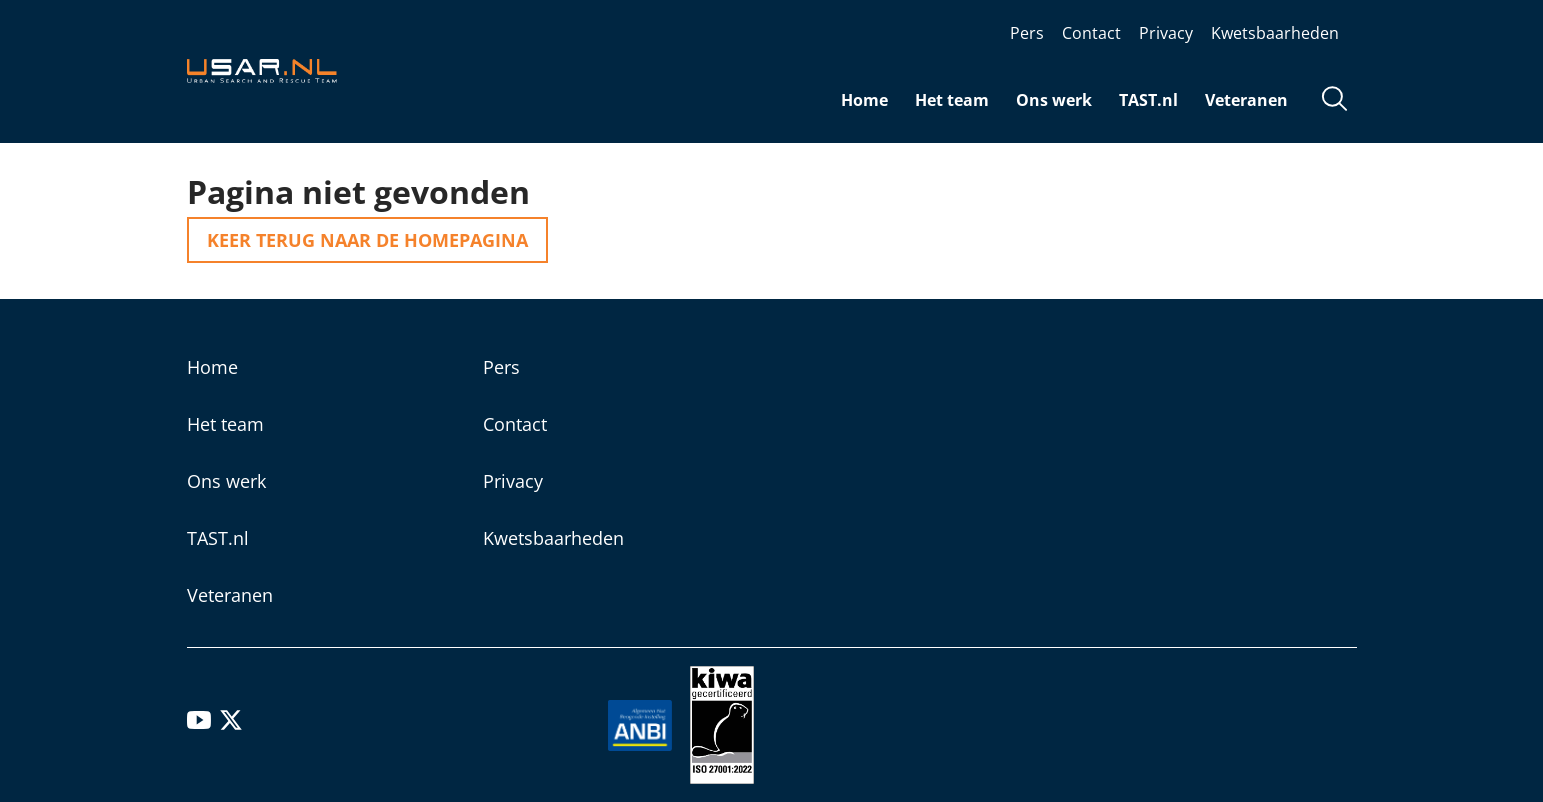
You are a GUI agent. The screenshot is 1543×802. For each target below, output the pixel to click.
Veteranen (1246, 100)
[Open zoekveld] (1335, 101)
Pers (1027, 33)
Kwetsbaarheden (1275, 33)
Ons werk (1054, 100)
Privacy (1166, 33)
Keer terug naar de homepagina (367, 240)
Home (864, 100)
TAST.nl (1148, 100)
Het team (952, 100)
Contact (1091, 33)
